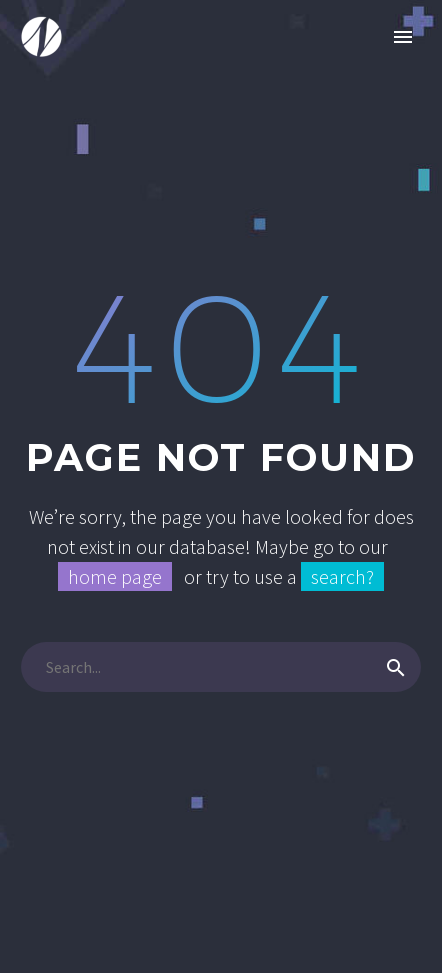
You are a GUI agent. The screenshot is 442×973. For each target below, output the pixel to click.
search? (342, 576)
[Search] (221, 667)
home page (115, 576)
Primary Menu (403, 37)
